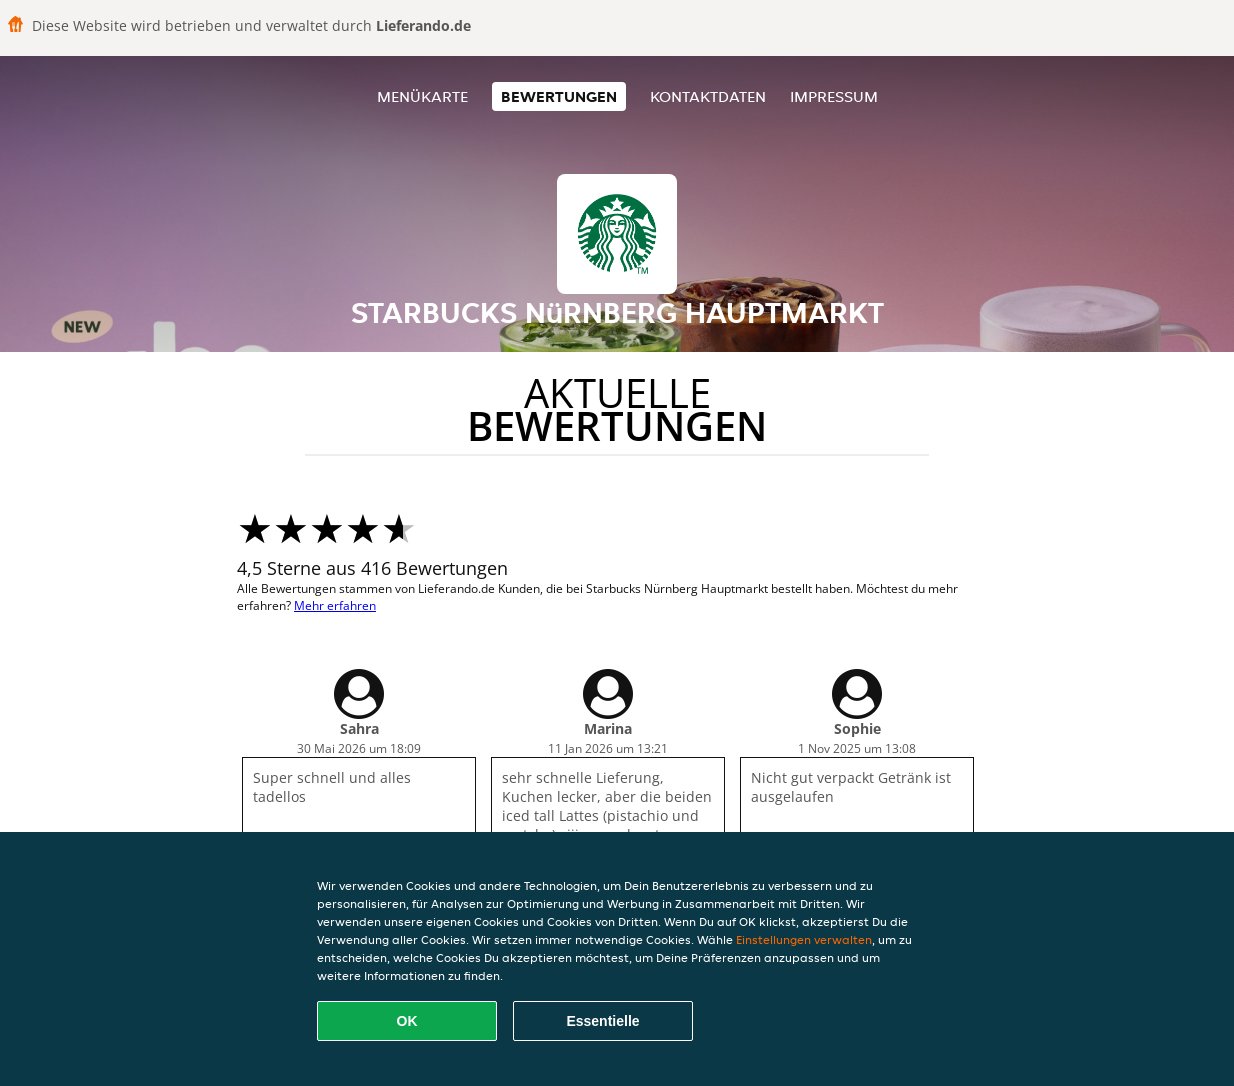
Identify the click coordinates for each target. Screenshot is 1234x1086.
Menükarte (422, 96)
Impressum (834, 96)
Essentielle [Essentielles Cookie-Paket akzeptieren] (602, 1021)
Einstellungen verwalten (804, 939)
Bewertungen (559, 96)
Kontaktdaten (708, 96)
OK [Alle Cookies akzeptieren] (407, 1021)
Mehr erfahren (335, 605)
